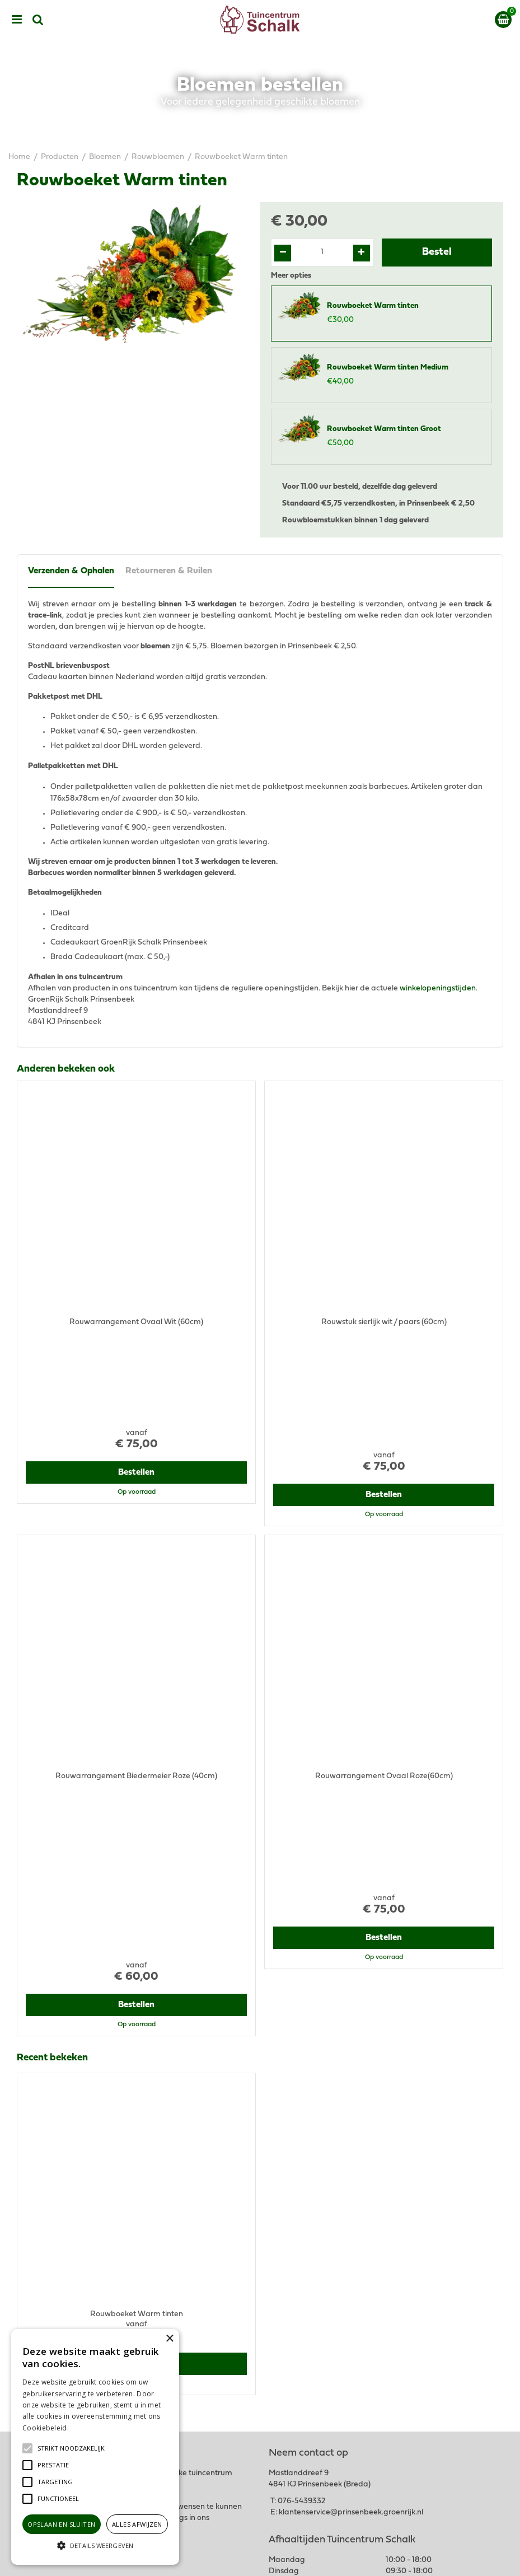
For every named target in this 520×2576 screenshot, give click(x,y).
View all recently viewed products (76, 2135)
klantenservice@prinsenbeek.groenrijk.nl (351, 2238)
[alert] (95, 2447)
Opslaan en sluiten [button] (61, 2524)
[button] (71, 2448)
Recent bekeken (52, 1774)
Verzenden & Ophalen (71, 571)
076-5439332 (301, 2227)
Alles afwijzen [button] (137, 2524)
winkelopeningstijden (438, 988)
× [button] (169, 2339)
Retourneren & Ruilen (168, 571)
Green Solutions (303, 2558)
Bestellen (136, 1381)
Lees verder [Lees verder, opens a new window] (90, 2428)
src (38, 19)
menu (16, 19)
